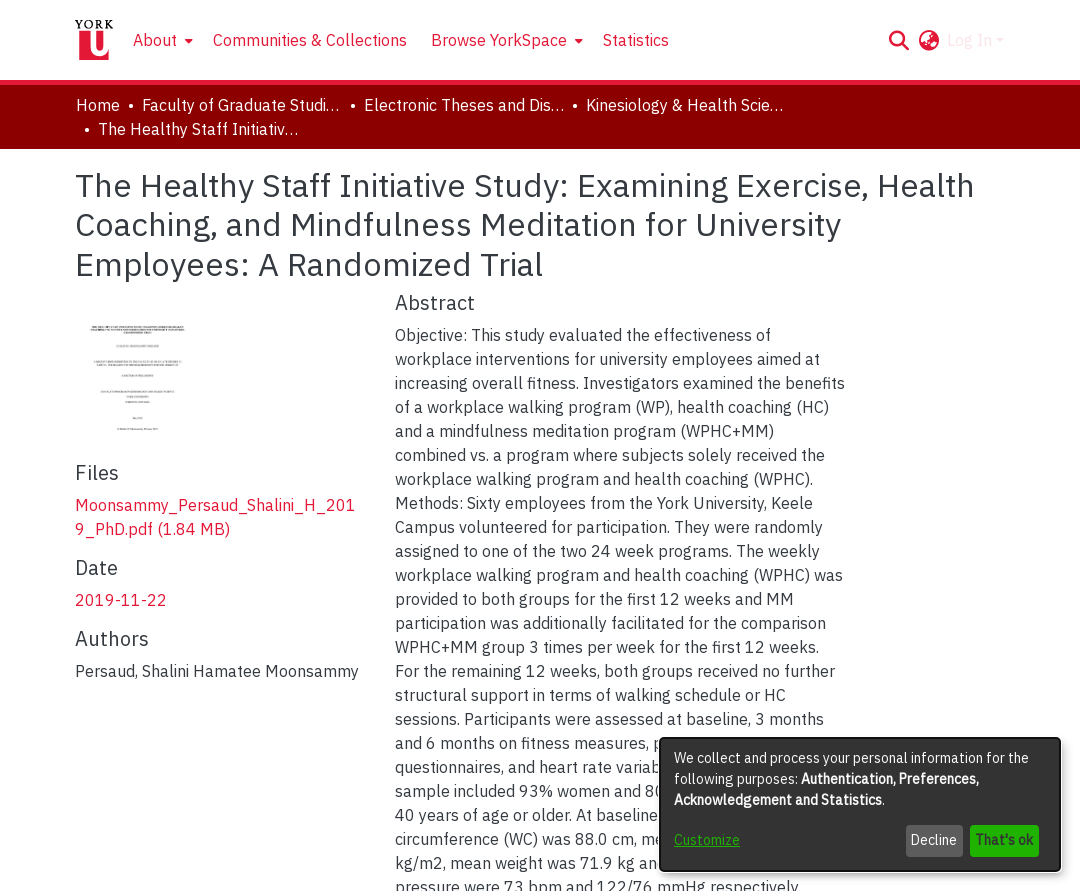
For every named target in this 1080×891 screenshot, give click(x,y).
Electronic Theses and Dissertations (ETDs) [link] (464, 105)
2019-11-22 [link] (121, 600)
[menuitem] (161, 40)
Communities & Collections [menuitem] (310, 40)
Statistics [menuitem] (636, 40)
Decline (934, 840)
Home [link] (98, 105)
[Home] (94, 40)
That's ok (1004, 840)
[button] (898, 40)
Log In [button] (971, 40)
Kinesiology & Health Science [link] (686, 105)
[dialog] (860, 804)
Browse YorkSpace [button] (499, 40)
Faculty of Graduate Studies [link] (242, 105)
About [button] (155, 40)
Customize (707, 840)
